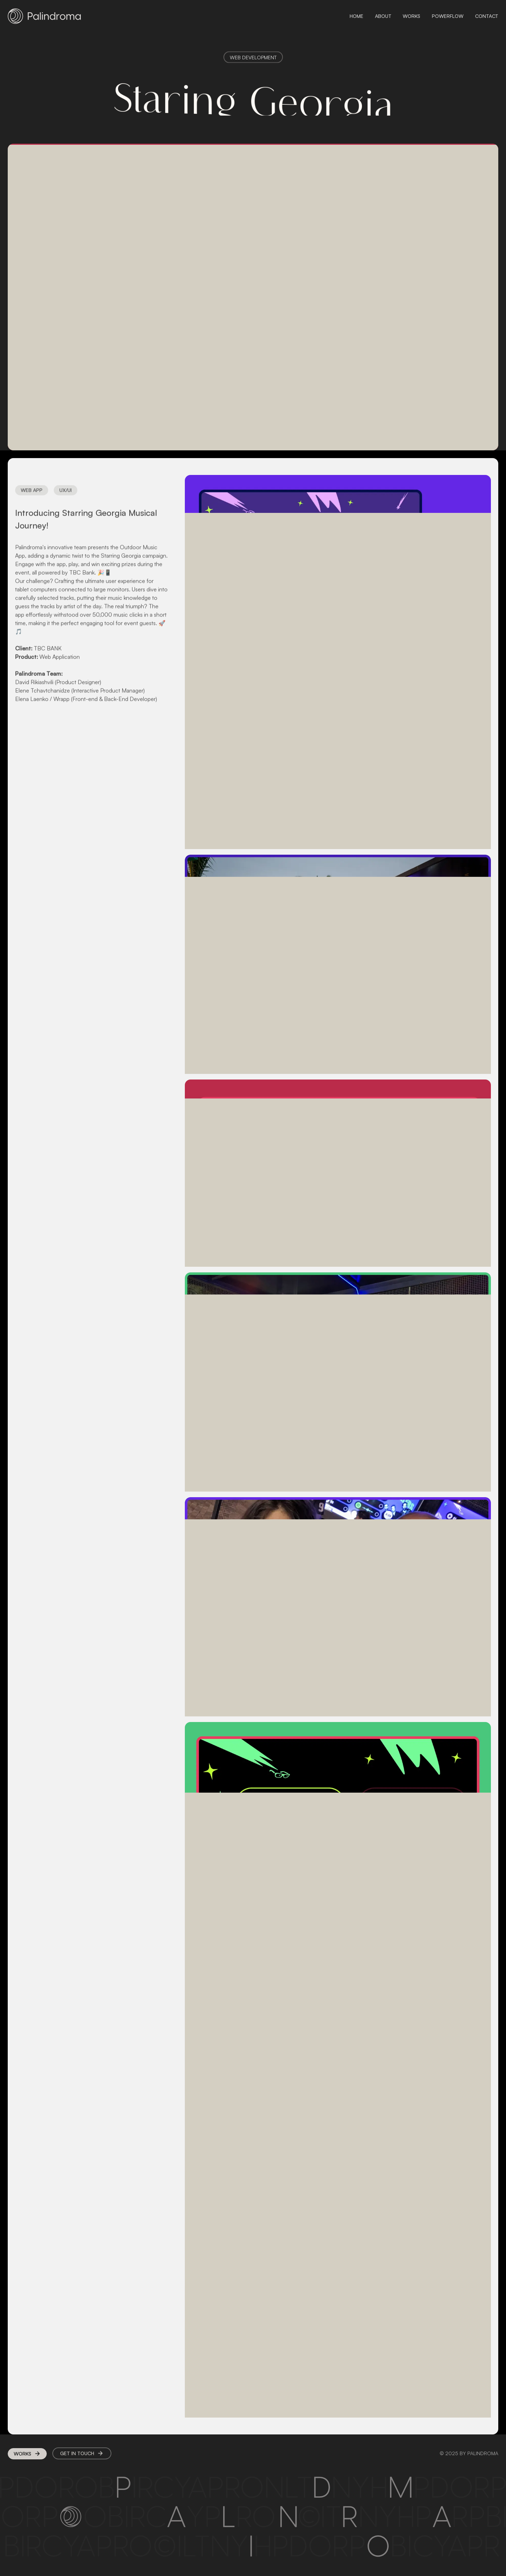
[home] (44, 16)
